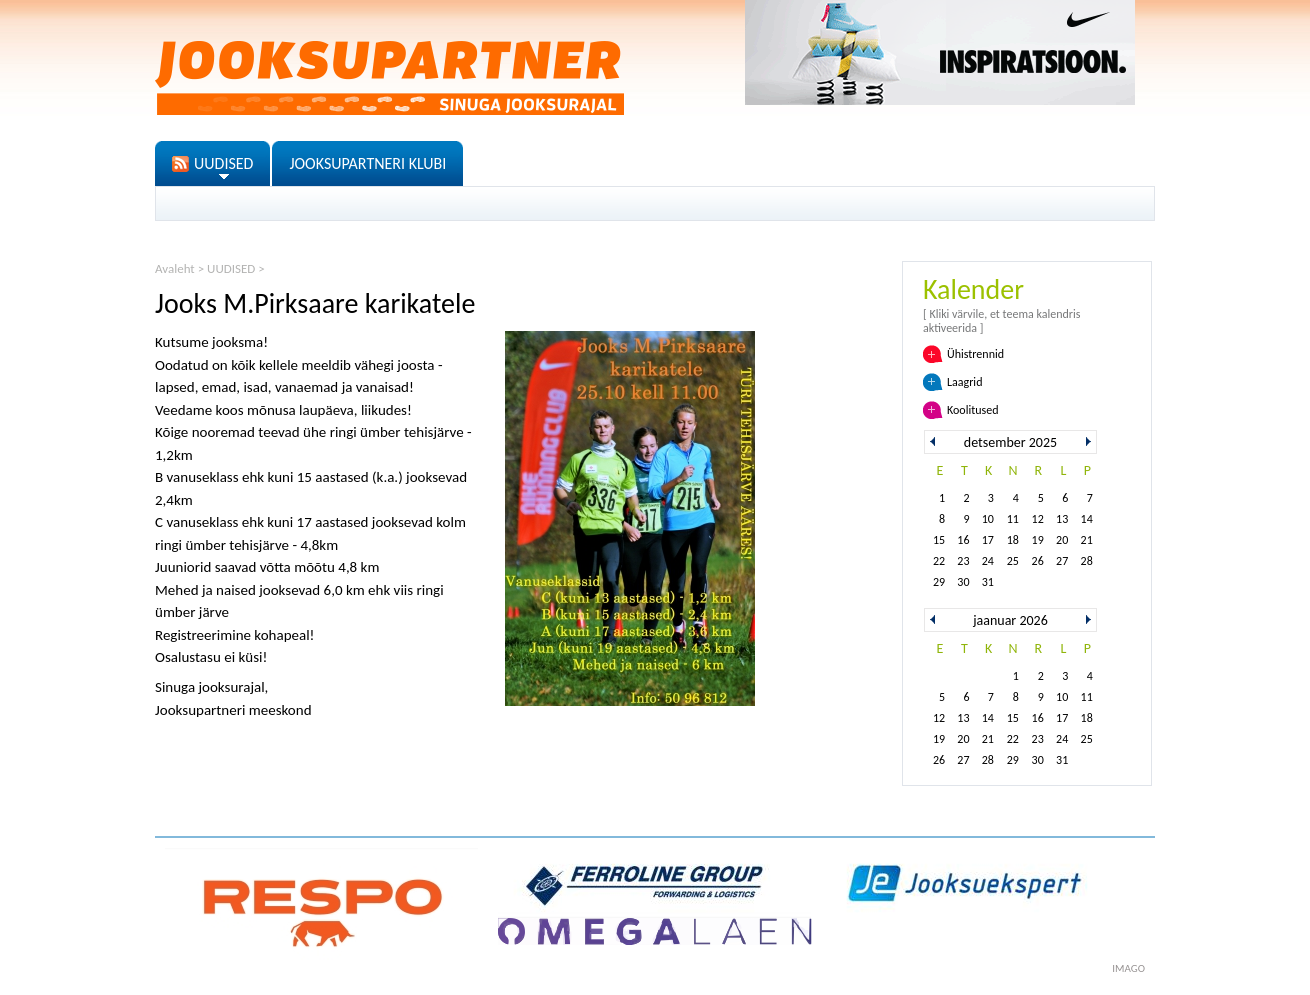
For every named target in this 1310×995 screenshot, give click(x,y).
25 (1013, 561)
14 (1087, 519)
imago (1128, 968)
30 (963, 582)
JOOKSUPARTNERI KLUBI (367, 163)
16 (963, 540)
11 (1013, 519)
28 (1087, 561)
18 (1013, 540)
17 (988, 540)
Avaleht (175, 268)
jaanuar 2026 (1010, 620)
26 (1038, 561)
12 (1038, 519)
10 (988, 519)
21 (1087, 540)
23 (963, 561)
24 (988, 561)
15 (939, 540)
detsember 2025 (1010, 442)
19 (1038, 540)
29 (939, 582)
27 (1062, 561)
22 (939, 561)
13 (1062, 519)
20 (1062, 540)
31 (988, 582)
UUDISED (223, 163)
